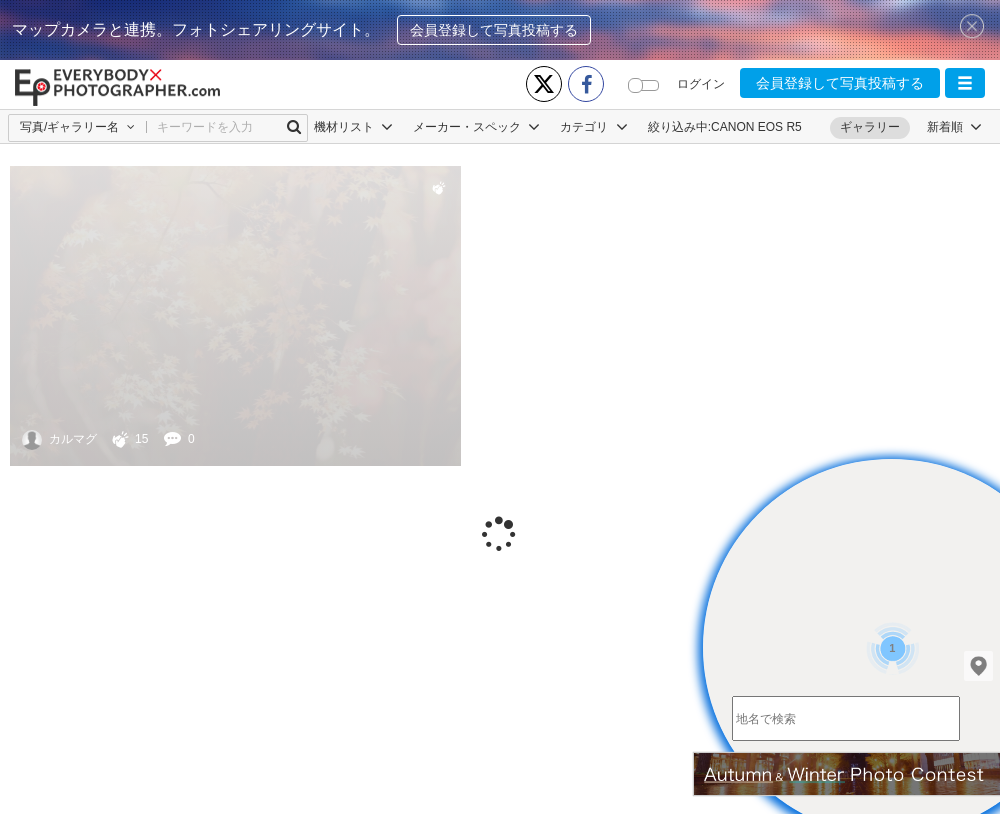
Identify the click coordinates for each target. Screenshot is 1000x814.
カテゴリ (593, 127)
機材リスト (353, 127)
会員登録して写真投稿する (494, 30)
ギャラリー (870, 127)
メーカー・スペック (476, 127)
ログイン (701, 84)
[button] (965, 83)
